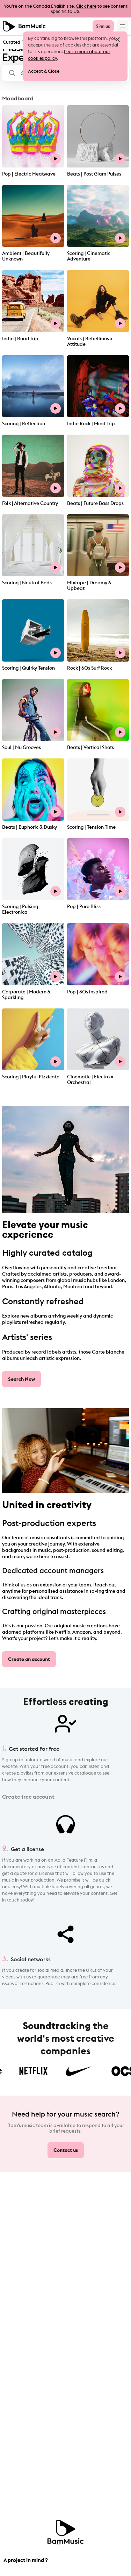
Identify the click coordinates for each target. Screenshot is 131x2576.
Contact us (65, 2150)
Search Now (21, 1379)
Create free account (28, 1796)
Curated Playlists (20, 42)
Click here (86, 6)
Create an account (29, 1659)
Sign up (103, 26)
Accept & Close (43, 71)
